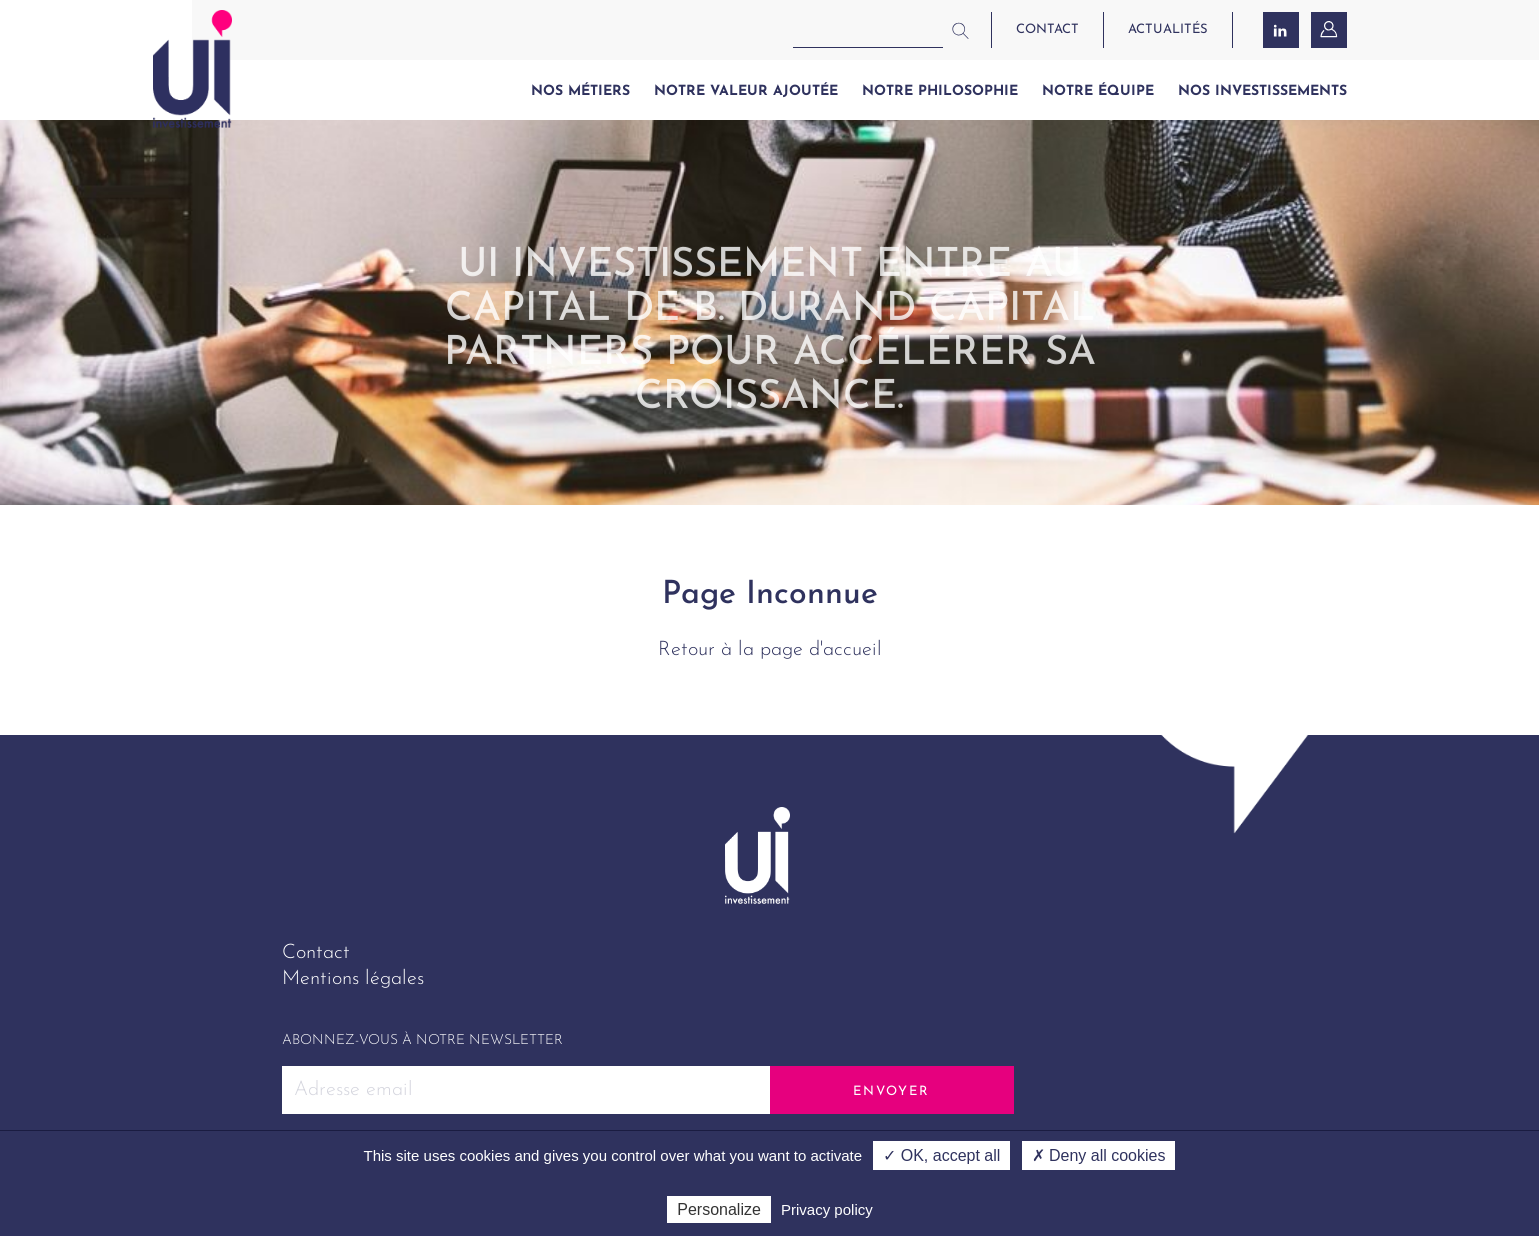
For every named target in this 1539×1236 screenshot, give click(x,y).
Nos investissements (1262, 91)
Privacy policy (827, 1209)
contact (1047, 29)
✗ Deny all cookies (1099, 1155)
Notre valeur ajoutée (746, 91)
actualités (1168, 29)
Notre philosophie (940, 91)
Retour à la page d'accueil (770, 650)
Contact (316, 953)
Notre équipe (1098, 91)
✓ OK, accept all (941, 1155)
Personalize (719, 1209)
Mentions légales (353, 979)
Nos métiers (580, 91)
